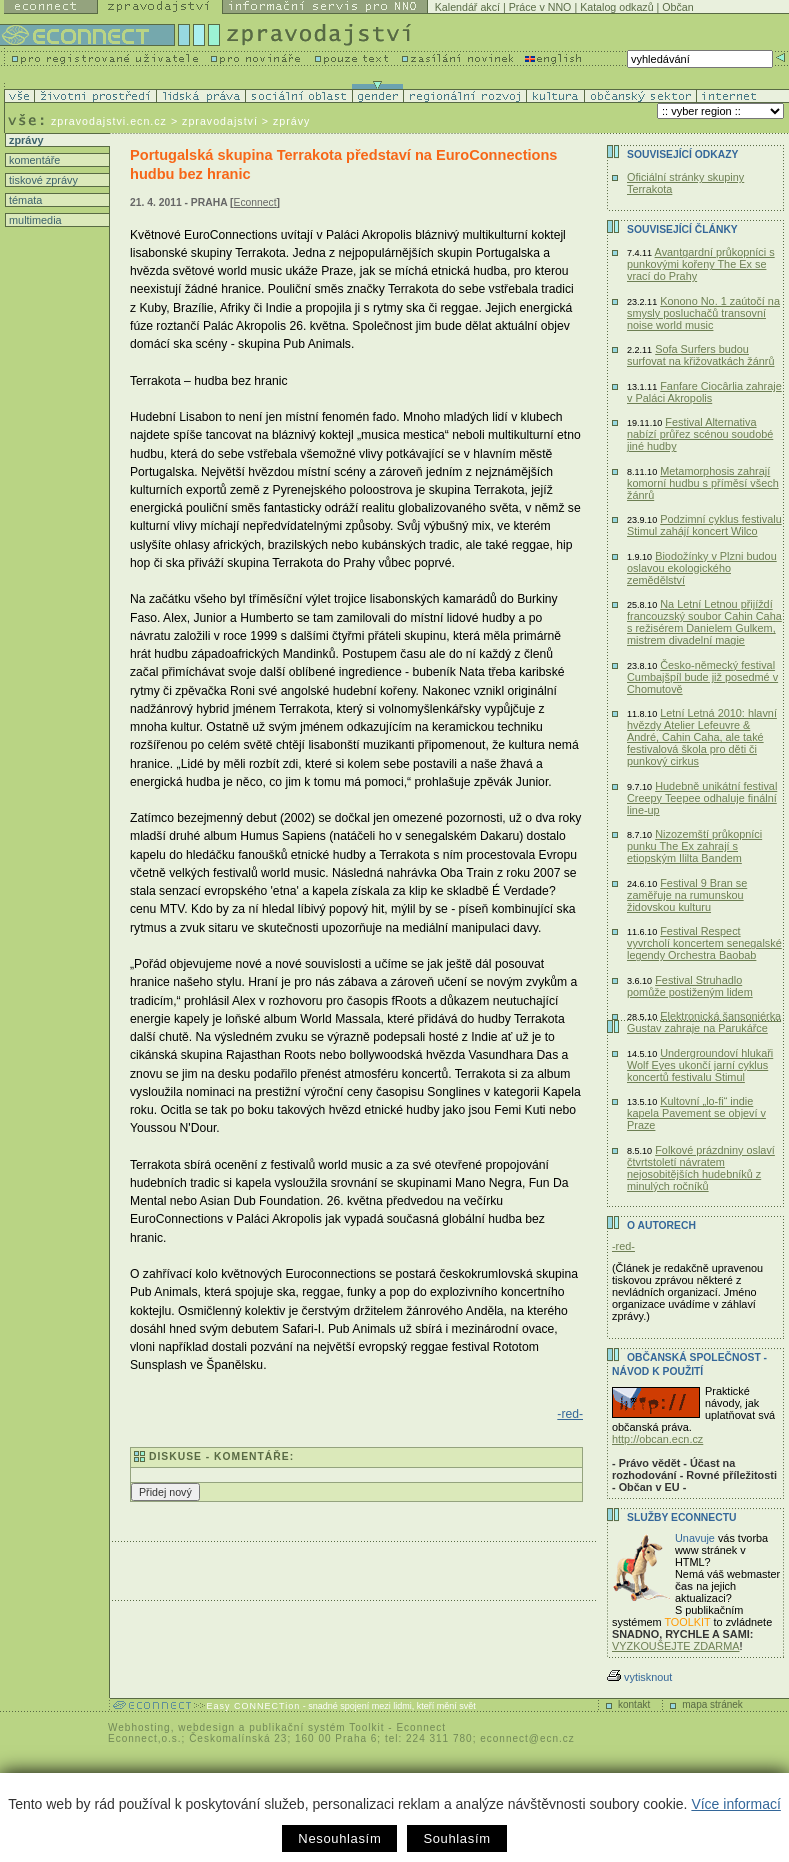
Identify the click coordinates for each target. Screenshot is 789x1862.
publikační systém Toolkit (316, 1727)
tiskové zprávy (42, 180)
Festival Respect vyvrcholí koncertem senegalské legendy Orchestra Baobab (704, 943)
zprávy (24, 140)
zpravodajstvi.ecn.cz (109, 121)
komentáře (33, 160)
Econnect (255, 202)
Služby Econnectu (681, 1517)
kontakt (634, 1704)
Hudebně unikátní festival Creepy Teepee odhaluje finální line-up (702, 798)
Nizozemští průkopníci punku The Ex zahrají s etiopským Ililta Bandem (694, 846)
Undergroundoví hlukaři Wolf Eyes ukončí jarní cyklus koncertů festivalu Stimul (700, 1065)
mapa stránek (712, 1704)
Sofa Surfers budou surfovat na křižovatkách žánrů (701, 355)
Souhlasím (456, 1838)
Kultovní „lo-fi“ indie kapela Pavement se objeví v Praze (696, 1113)
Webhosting (139, 1727)
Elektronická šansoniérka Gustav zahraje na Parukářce (704, 1022)
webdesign (206, 1727)
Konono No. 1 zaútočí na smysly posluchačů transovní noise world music (703, 313)
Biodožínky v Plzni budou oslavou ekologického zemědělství (702, 568)
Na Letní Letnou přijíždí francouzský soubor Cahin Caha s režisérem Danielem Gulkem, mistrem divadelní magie (704, 622)
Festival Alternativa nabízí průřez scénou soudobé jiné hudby (700, 434)
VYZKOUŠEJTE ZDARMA (676, 1646)
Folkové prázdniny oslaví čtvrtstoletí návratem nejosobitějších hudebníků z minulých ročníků (701, 1168)
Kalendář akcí (467, 7)
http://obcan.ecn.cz (657, 1439)
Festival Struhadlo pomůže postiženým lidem (690, 986)
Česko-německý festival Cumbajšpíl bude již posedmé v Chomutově (702, 677)
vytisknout (639, 1677)
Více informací (735, 1804)
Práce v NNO (540, 7)
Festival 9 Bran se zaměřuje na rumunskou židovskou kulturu (687, 895)
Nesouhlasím (339, 1838)
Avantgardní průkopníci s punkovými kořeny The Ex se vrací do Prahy (701, 264)
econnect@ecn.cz (527, 1738)
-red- (570, 1414)
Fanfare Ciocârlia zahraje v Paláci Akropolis (704, 392)
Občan (677, 7)
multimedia (34, 220)
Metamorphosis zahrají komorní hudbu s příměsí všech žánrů (703, 483)
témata (24, 200)
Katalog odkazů (616, 7)
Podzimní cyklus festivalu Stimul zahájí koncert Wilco (704, 525)
